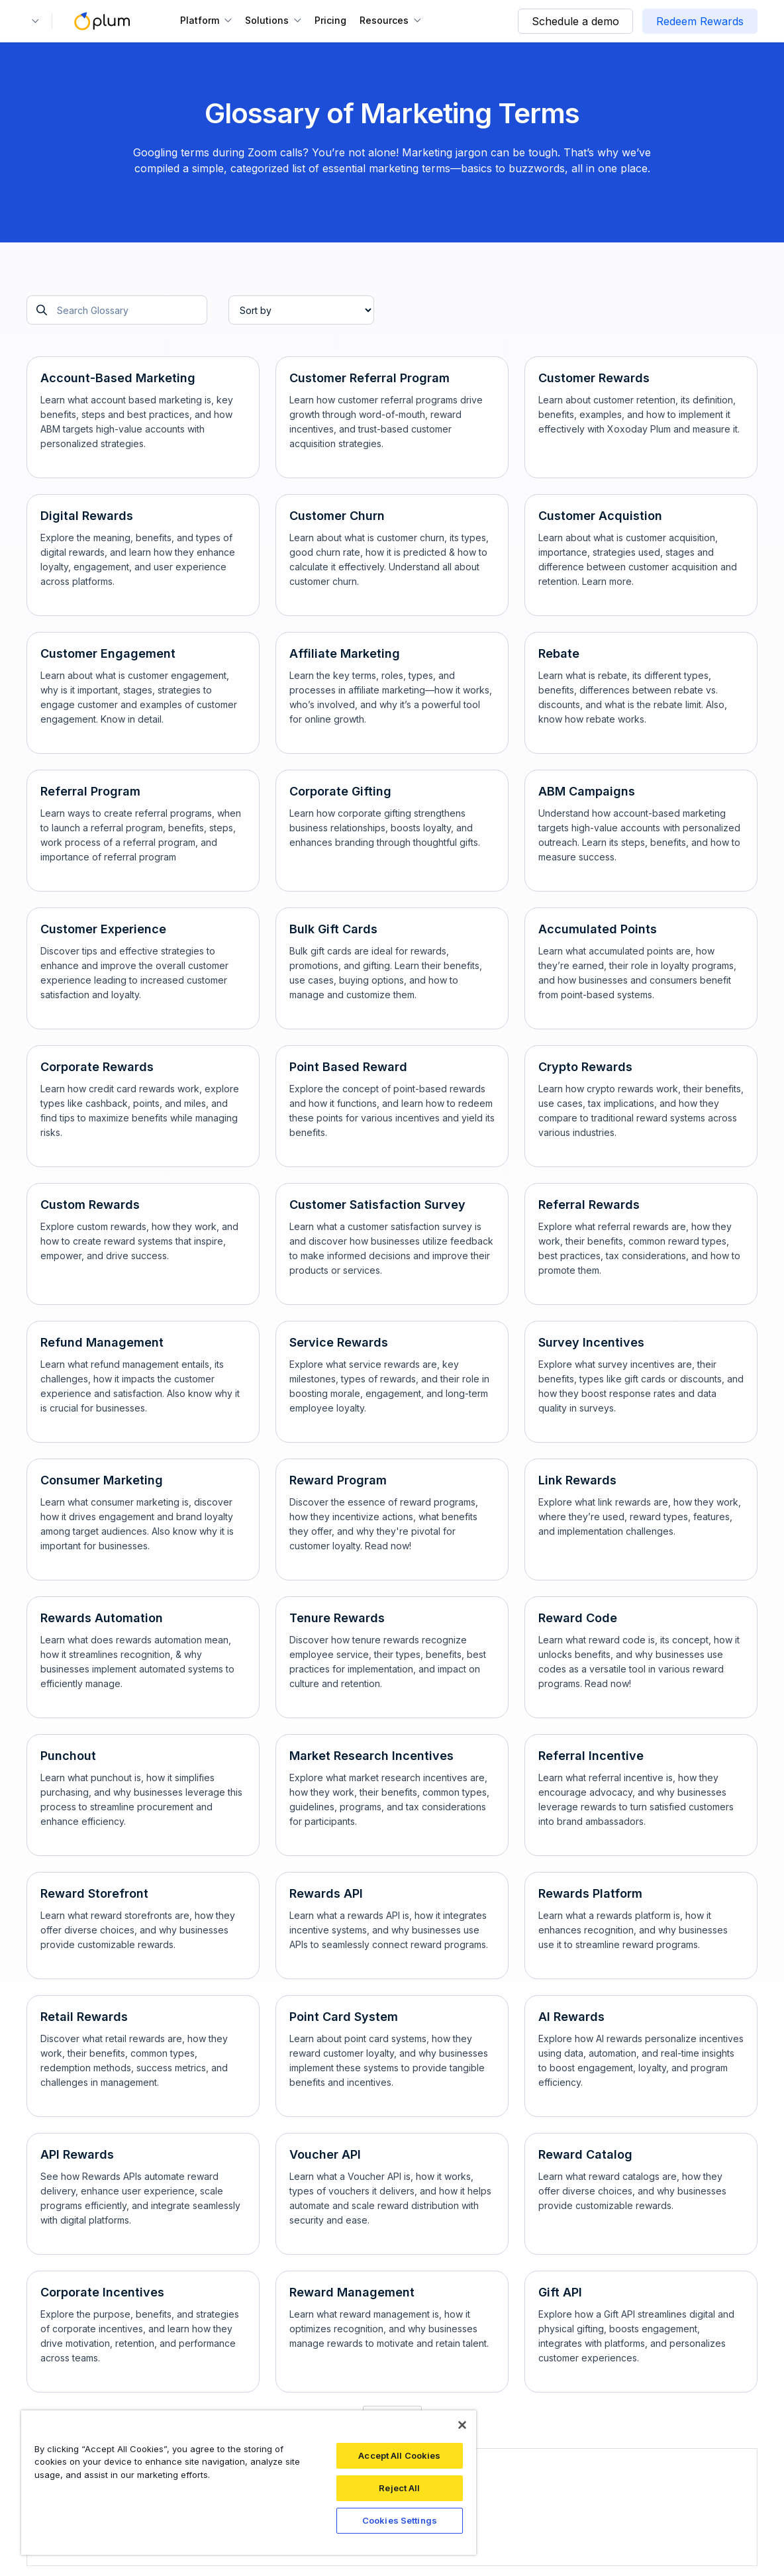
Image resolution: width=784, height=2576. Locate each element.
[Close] (462, 2425)
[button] (32, 21)
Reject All (399, 2488)
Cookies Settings (399, 2520)
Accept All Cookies (399, 2455)
